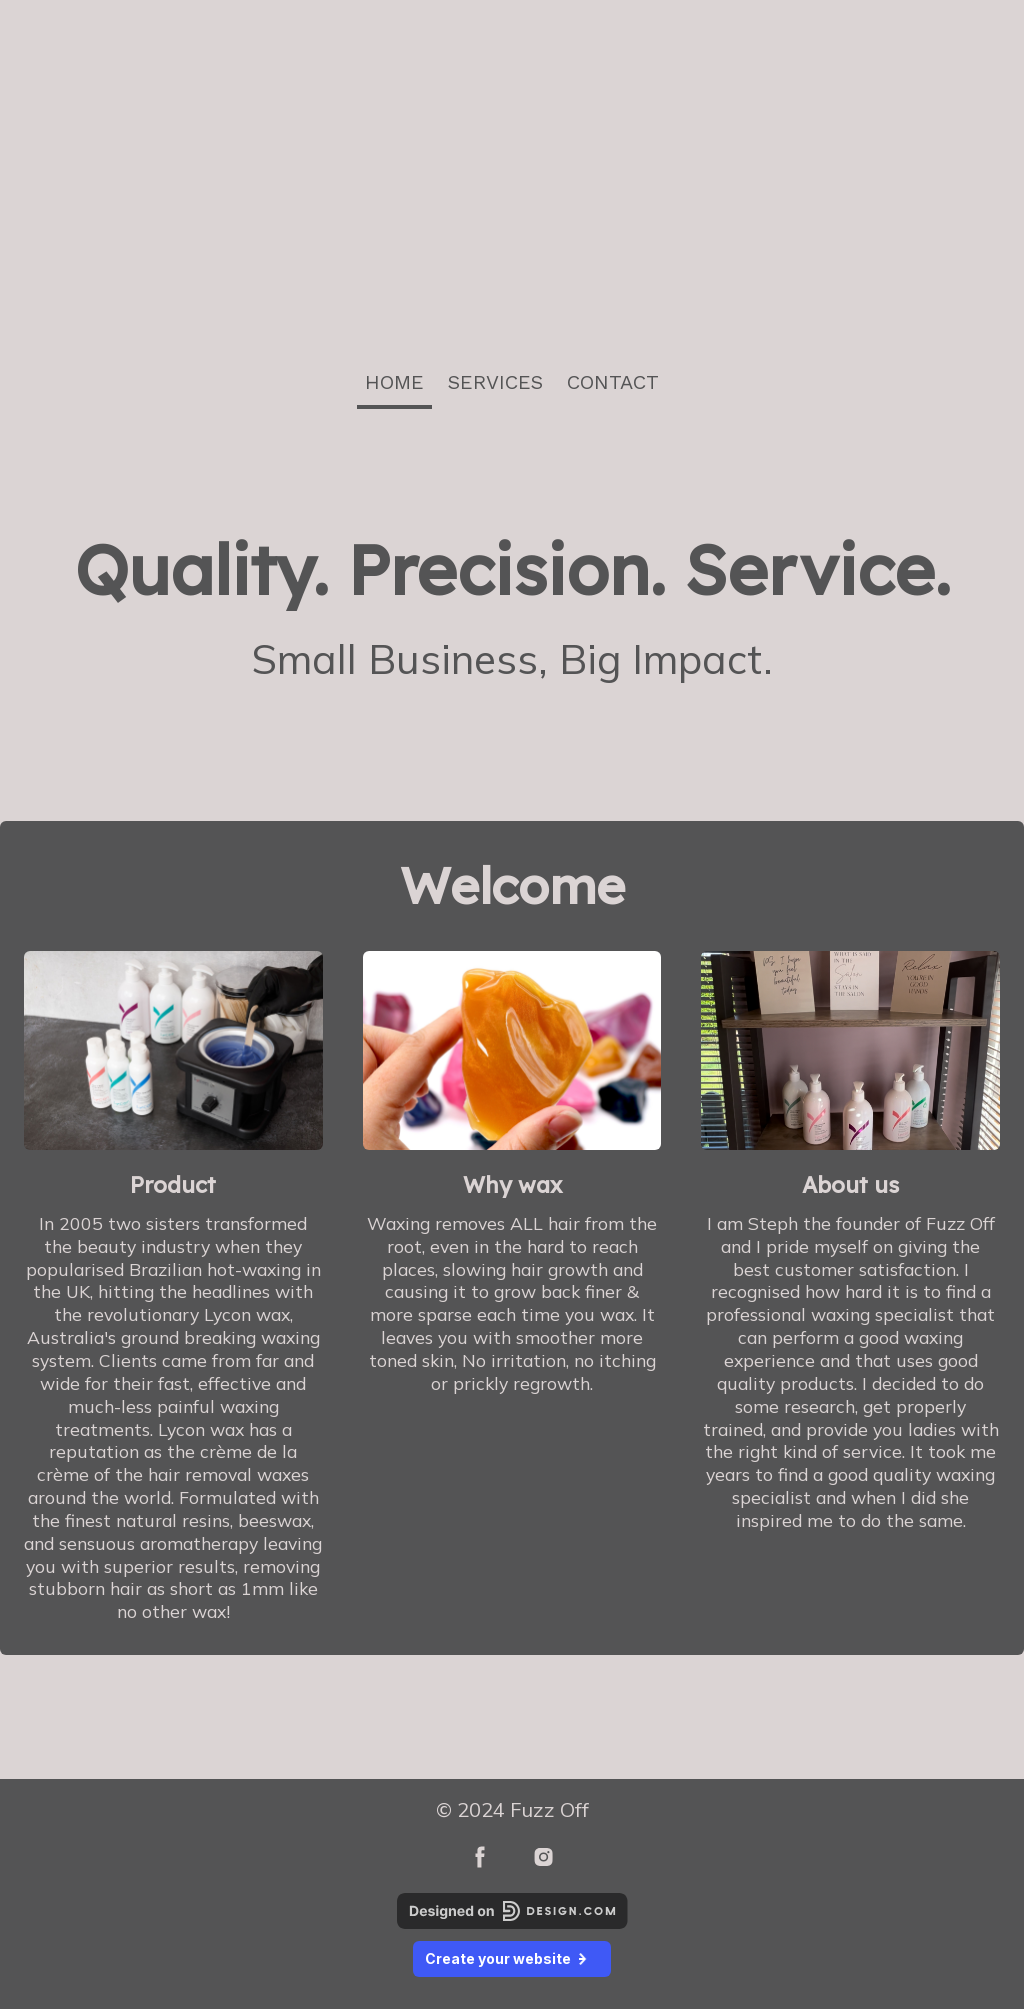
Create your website (512, 1958)
